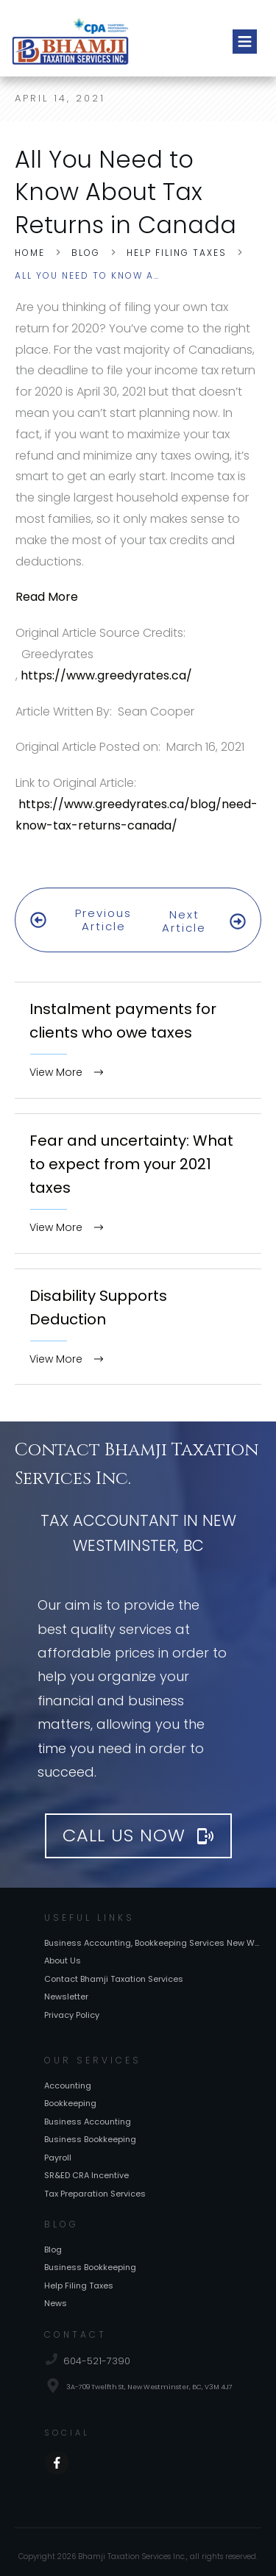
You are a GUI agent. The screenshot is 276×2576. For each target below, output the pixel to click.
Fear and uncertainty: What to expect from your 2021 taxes (138, 1163)
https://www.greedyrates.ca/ (106, 675)
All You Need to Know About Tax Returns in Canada (125, 192)
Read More (46, 596)
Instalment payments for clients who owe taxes (138, 1020)
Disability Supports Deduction (138, 1307)
